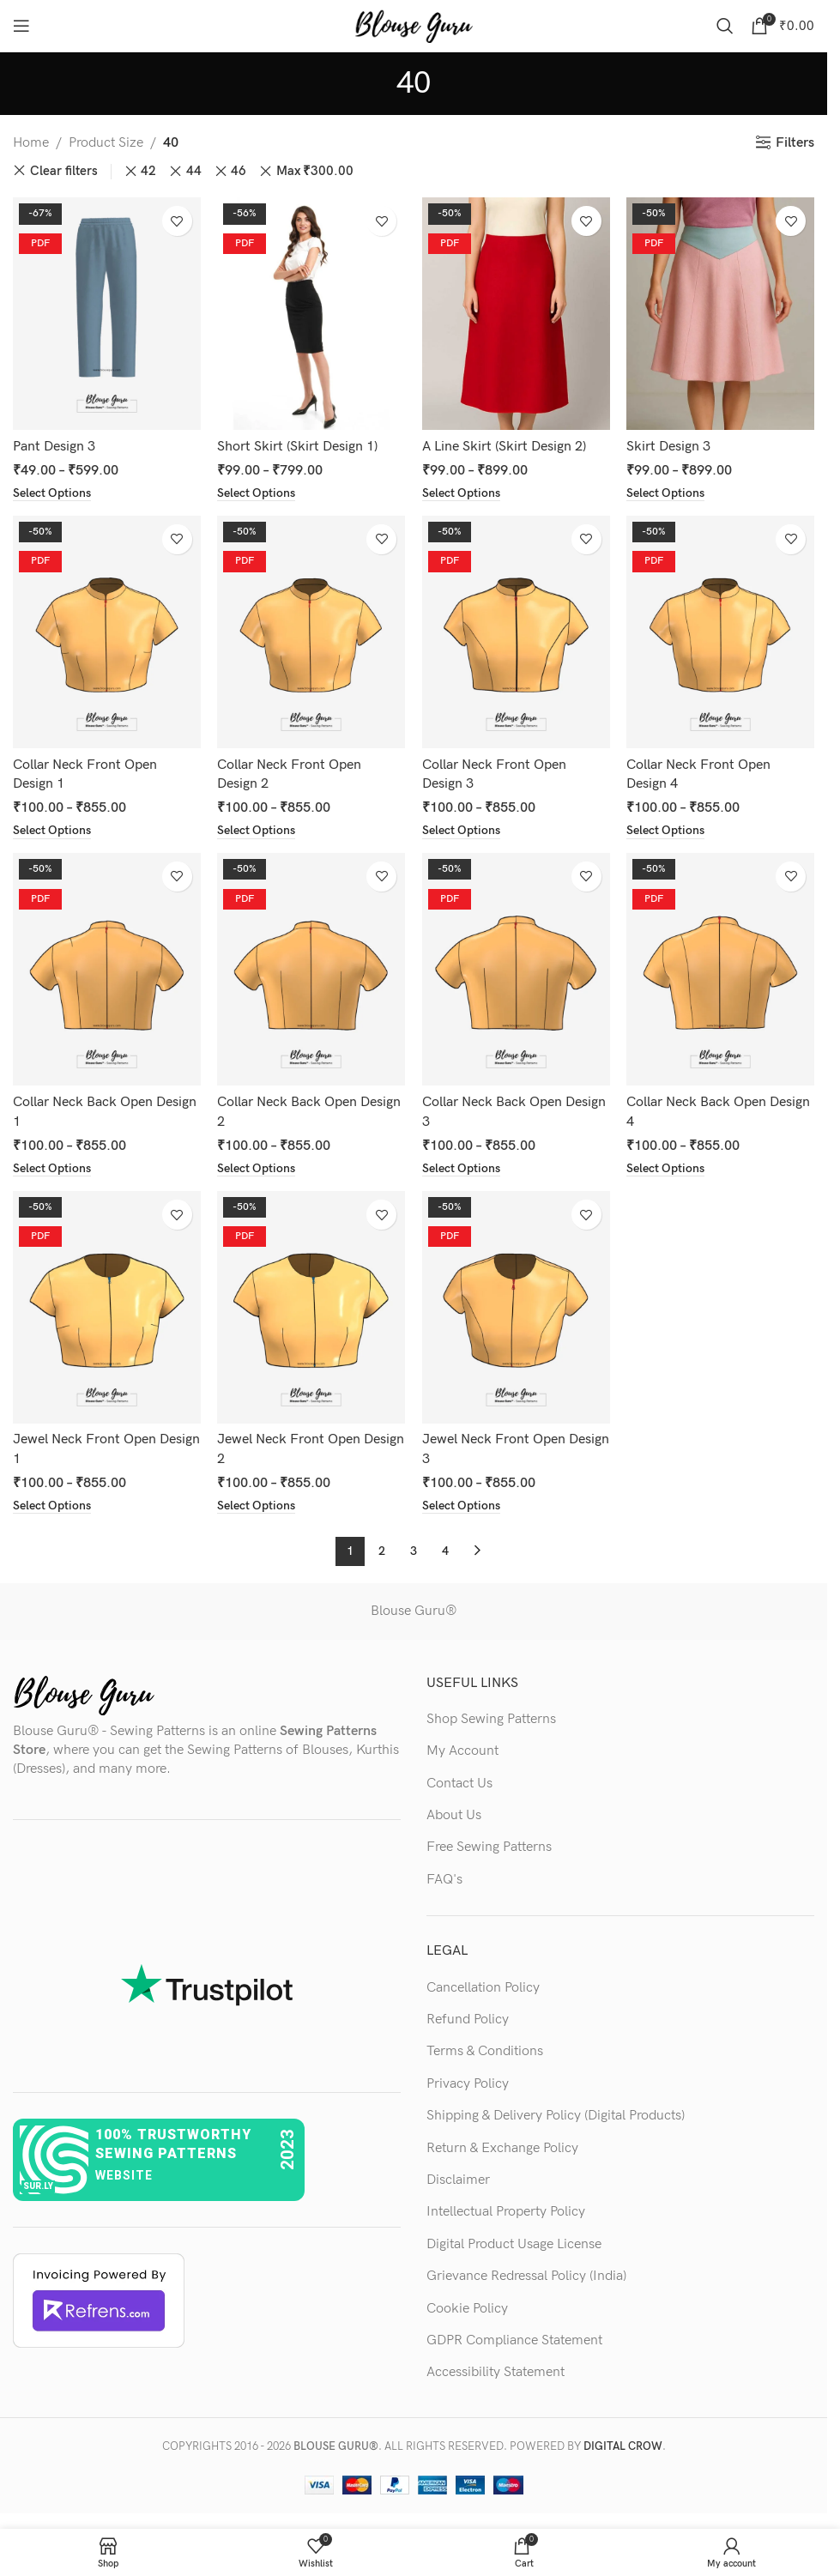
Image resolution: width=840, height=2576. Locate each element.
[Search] (725, 26)
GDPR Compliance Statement (514, 2340)
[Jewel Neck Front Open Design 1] (107, 1307)
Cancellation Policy (483, 1988)
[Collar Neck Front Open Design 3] (516, 632)
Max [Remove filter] (315, 171)
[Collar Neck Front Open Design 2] (312, 632)
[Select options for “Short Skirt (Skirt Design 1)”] (257, 493)
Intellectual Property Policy (505, 2212)
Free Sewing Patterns (489, 1847)
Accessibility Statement (495, 2372)
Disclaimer (458, 2180)
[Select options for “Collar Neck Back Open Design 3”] (461, 1168)
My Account (462, 1751)
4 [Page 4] (445, 1551)
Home (31, 143)
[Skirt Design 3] (721, 313)
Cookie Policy (467, 2308)
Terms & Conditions (484, 2051)
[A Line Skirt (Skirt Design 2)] (516, 313)
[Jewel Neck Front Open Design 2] (312, 1307)
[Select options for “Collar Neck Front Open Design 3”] (461, 830)
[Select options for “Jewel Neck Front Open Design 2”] (257, 1506)
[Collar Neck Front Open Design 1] (107, 632)
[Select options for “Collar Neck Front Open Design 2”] (257, 830)
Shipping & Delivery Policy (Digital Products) (555, 2115)
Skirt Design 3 (669, 446)
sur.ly (38, 2186)
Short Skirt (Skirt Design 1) (298, 446)
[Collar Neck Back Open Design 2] (312, 969)
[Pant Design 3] (107, 313)
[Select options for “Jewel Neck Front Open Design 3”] (461, 1506)
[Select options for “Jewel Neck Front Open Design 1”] (52, 1506)
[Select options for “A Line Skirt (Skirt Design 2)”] (461, 493)
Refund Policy (467, 2019)
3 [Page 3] (413, 1551)
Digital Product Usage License (513, 2244)
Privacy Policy (467, 2084)
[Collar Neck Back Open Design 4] (721, 969)
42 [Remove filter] (148, 171)
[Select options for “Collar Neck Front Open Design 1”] (52, 830)
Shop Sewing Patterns (491, 1719)
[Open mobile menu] (21, 26)
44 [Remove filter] (194, 171)
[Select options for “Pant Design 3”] (52, 493)
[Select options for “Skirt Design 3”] (666, 493)
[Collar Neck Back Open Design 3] (516, 969)
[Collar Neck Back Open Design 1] (107, 969)
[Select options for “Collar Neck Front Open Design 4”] (666, 830)
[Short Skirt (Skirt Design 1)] (312, 313)
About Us (453, 1815)
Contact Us (459, 1783)
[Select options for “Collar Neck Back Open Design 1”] (52, 1168)
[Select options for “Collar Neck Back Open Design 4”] (666, 1168)
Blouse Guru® (413, 1611)
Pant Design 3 (54, 446)
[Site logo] (413, 25)
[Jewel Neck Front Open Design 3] (516, 1307)
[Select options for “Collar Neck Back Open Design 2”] (257, 1168)
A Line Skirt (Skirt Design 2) (504, 446)
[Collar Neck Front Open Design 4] (721, 632)
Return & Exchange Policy (502, 2148)
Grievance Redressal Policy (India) (526, 2276)
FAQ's (444, 1880)
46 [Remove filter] (238, 171)
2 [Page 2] (381, 1551)
